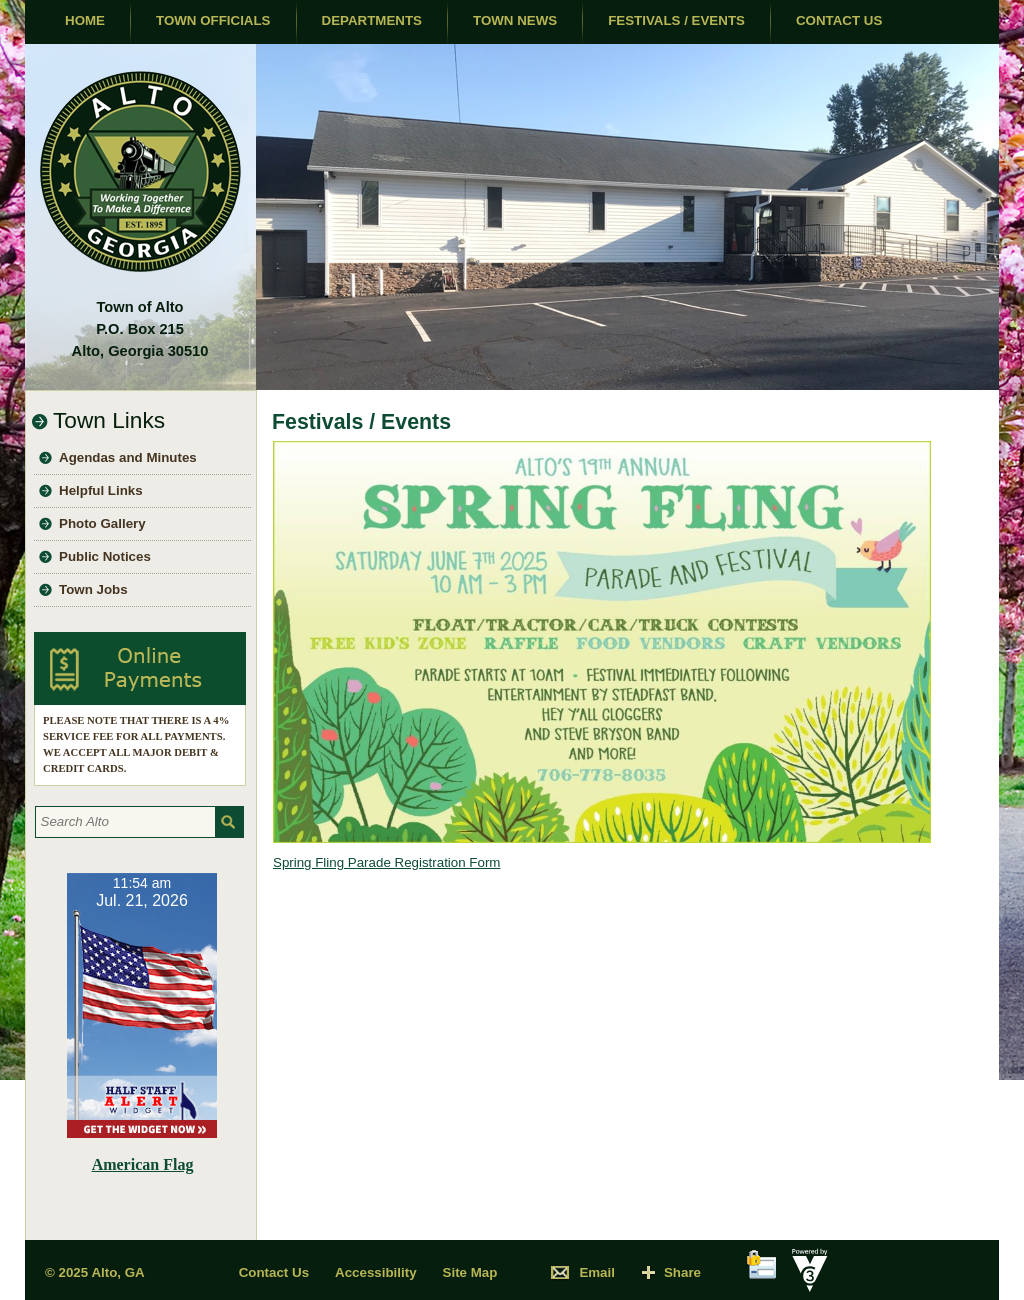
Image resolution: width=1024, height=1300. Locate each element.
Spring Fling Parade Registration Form (386, 862)
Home (85, 20)
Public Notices (105, 556)
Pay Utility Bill (140, 668)
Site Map (470, 1272)
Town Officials (213, 20)
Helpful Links (101, 490)
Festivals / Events (676, 20)
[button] (229, 822)
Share (682, 1272)
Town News (515, 20)
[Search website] (123, 822)
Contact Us (839, 20)
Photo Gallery (102, 523)
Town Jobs (93, 589)
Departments (372, 20)
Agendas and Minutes (128, 457)
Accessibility (376, 1272)
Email (597, 1272)
